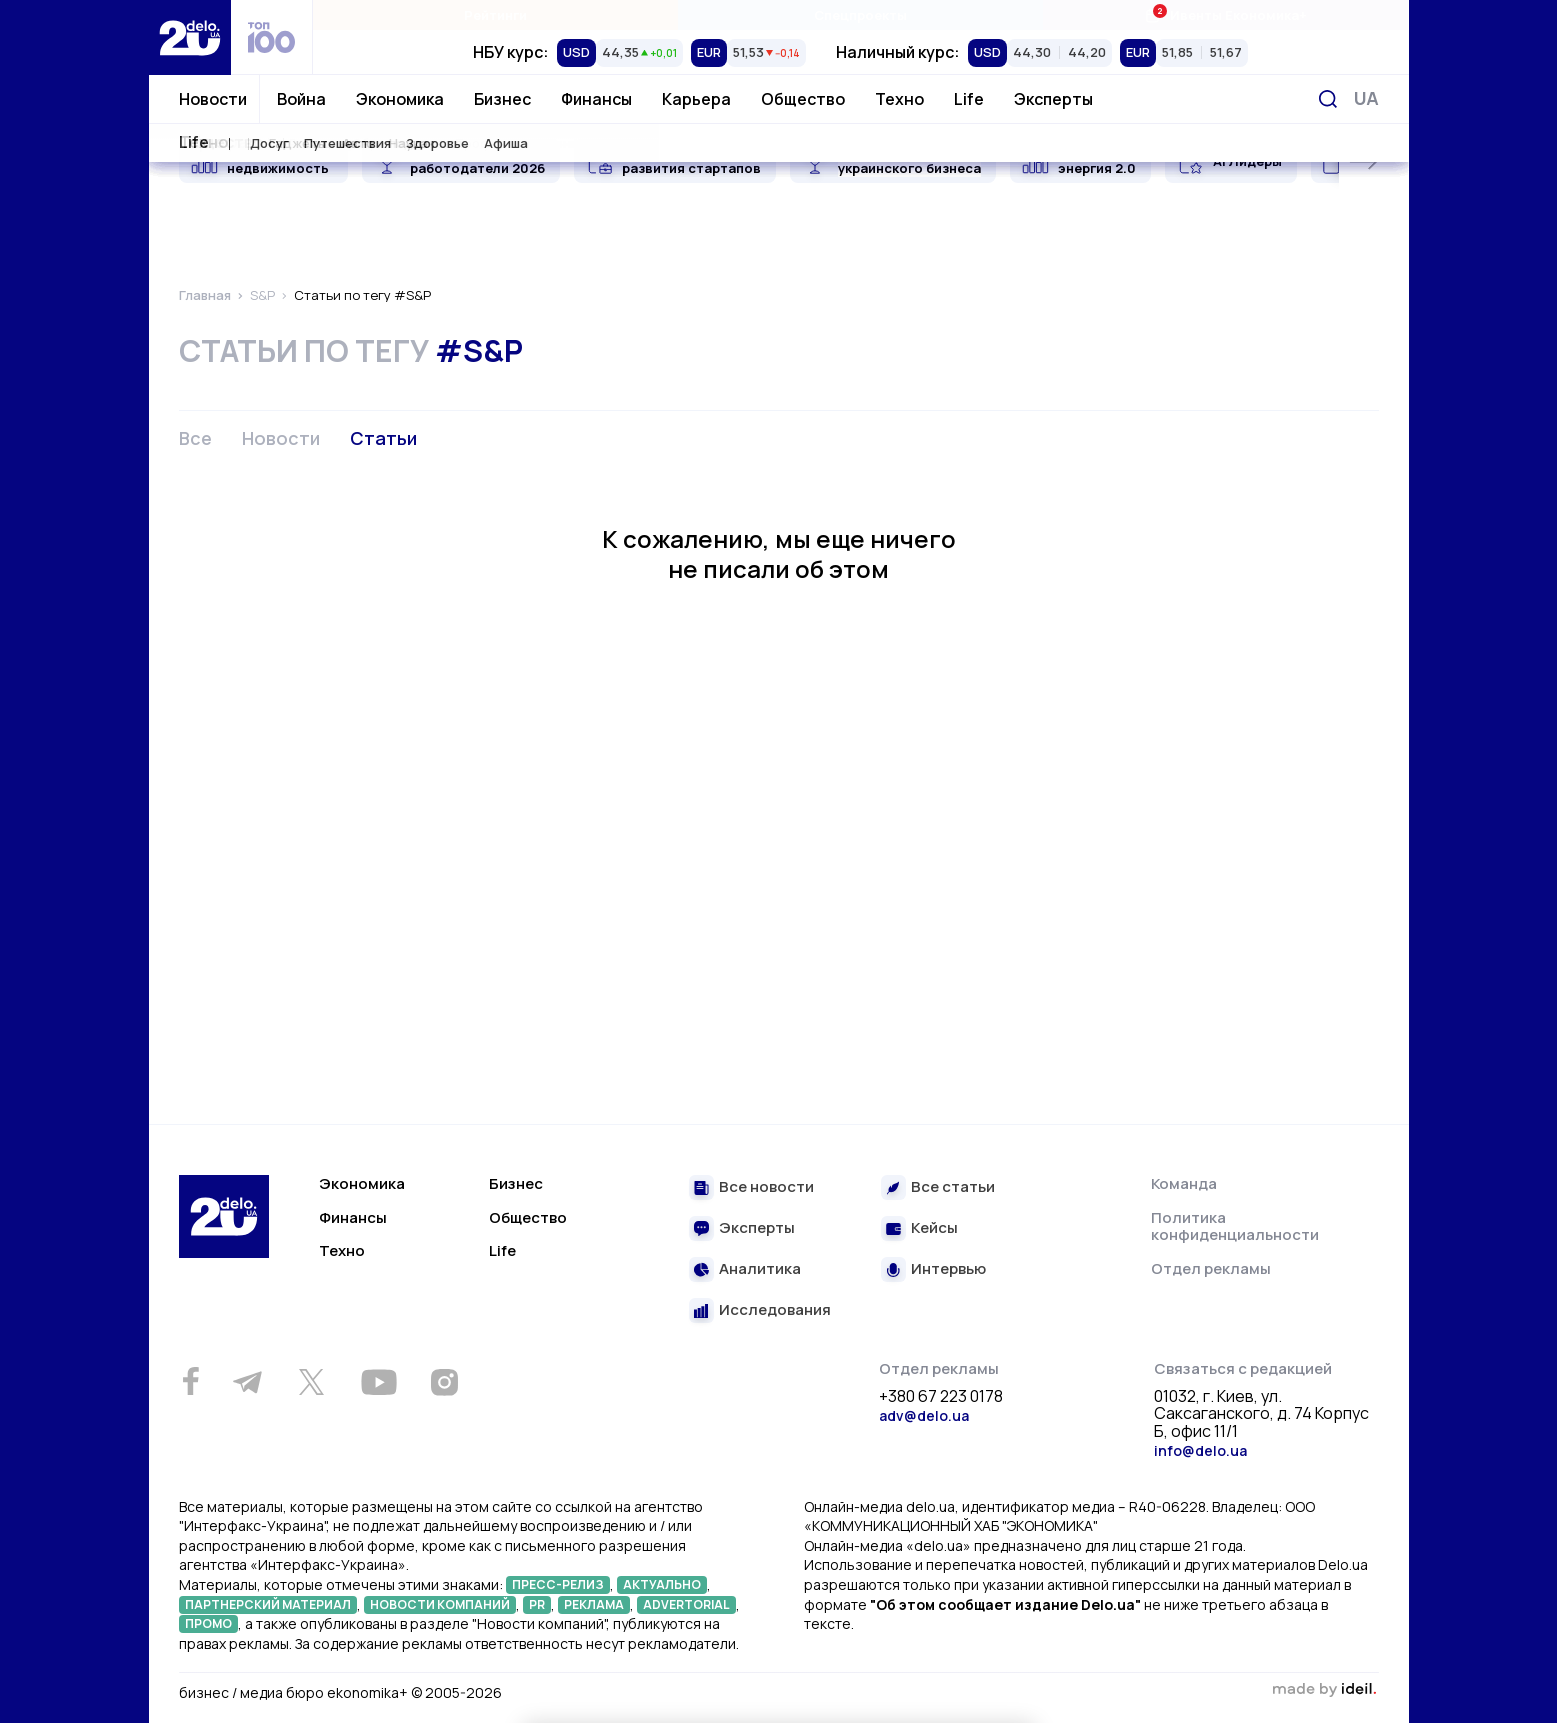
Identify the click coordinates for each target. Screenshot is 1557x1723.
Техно (899, 99)
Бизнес (502, 99)
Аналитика (760, 1269)
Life (969, 99)
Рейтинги (495, 15)
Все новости (766, 1187)
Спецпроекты (860, 15)
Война (301, 99)
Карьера (696, 99)
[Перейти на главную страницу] (190, 37)
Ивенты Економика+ (1225, 14)
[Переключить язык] (1366, 98)
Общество (803, 99)
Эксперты (1053, 99)
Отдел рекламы (1211, 1268)
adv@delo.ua (924, 1415)
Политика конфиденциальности (1235, 1226)
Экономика (400, 99)
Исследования (775, 1310)
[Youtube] (379, 1382)
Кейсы (934, 1228)
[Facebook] (191, 1381)
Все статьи (953, 1187)
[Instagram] (445, 1382)
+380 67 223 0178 (941, 1397)
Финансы (596, 99)
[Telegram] (248, 1382)
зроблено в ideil (1325, 1690)
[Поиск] (1328, 99)
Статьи (383, 438)
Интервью (948, 1269)
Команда (1184, 1183)
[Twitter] (312, 1382)
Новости (213, 99)
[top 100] (272, 37)
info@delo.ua (1200, 1450)
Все (195, 438)
